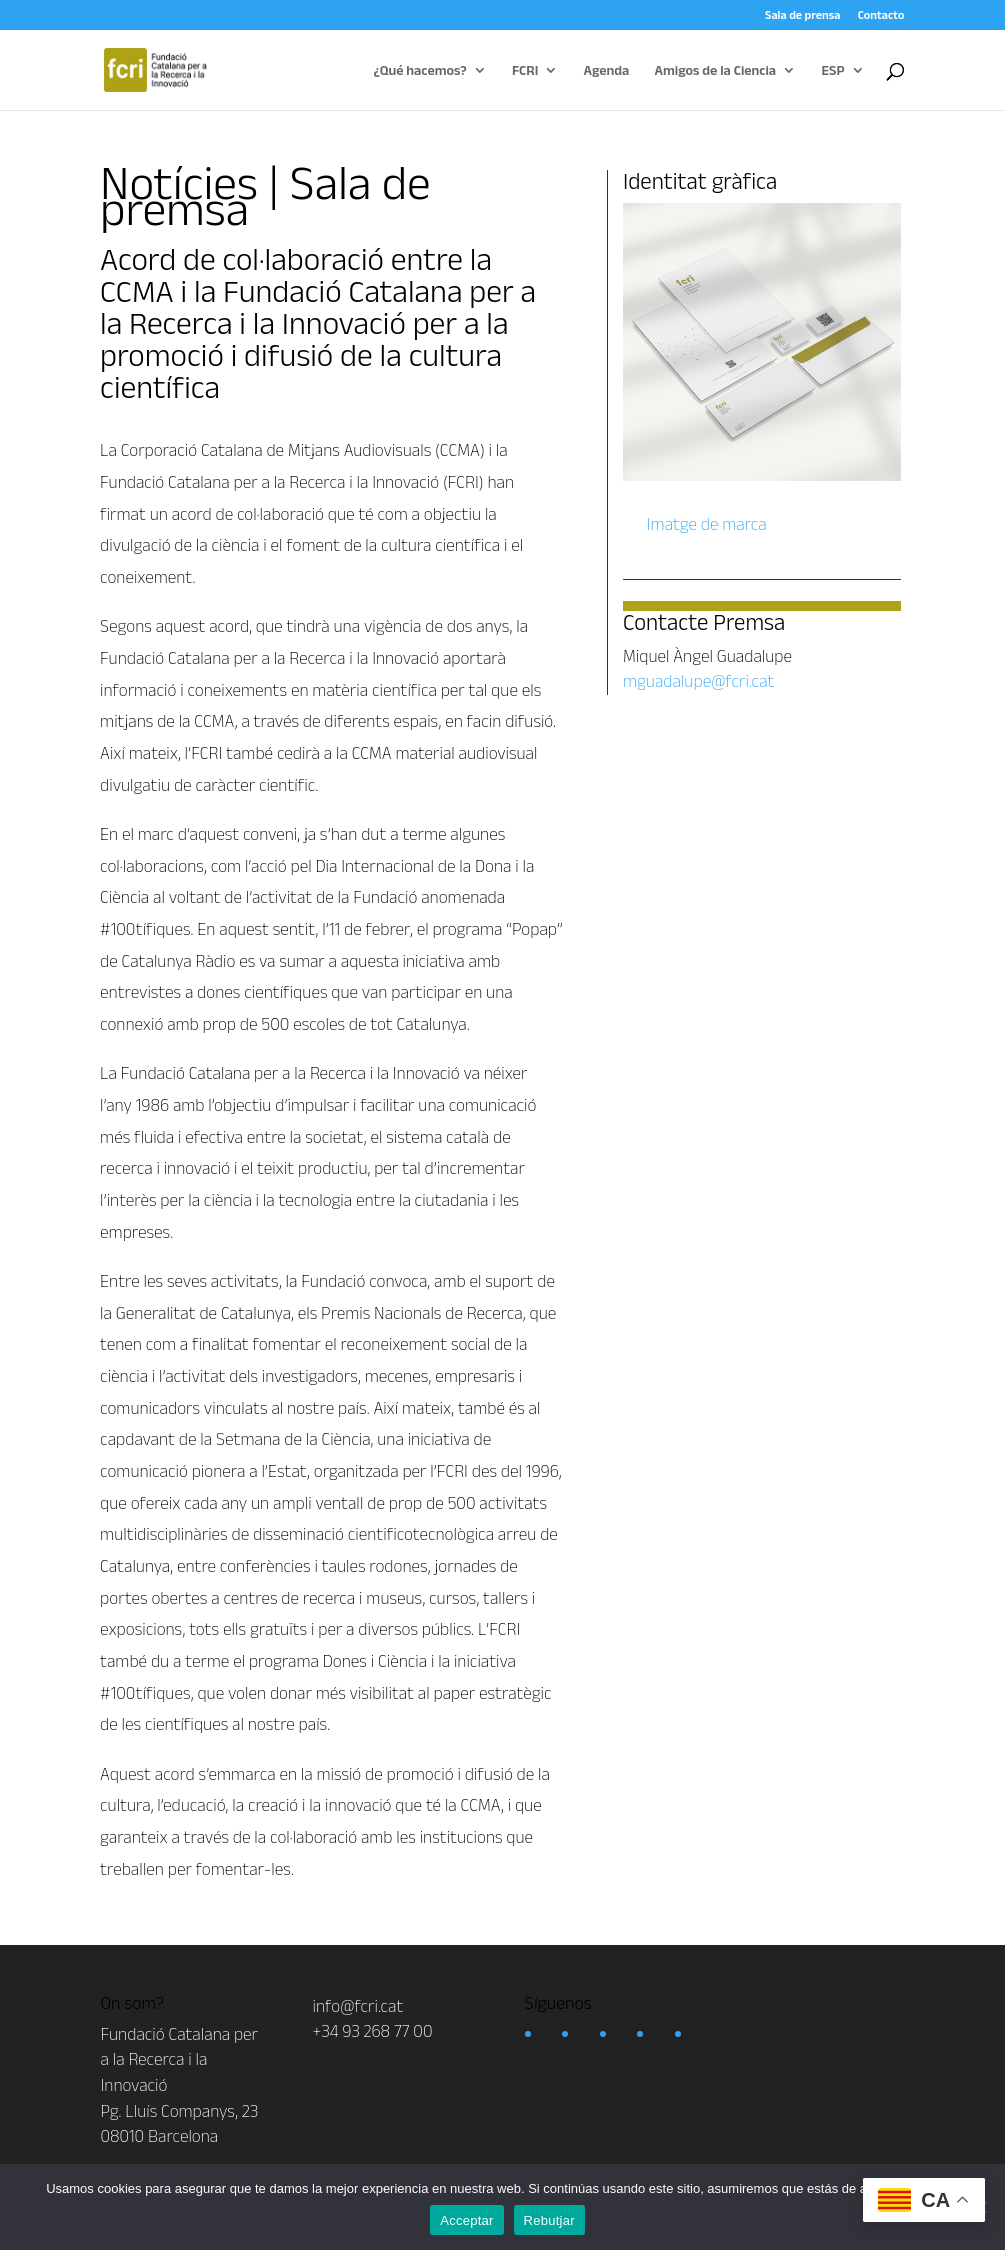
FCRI (525, 70)
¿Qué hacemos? (420, 70)
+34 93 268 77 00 (373, 2031)
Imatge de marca (705, 524)
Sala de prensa (802, 15)
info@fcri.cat (358, 2006)
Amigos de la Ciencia (716, 70)
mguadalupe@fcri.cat (698, 681)
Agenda (607, 70)
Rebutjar (549, 2220)
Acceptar (466, 2220)
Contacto (881, 15)
